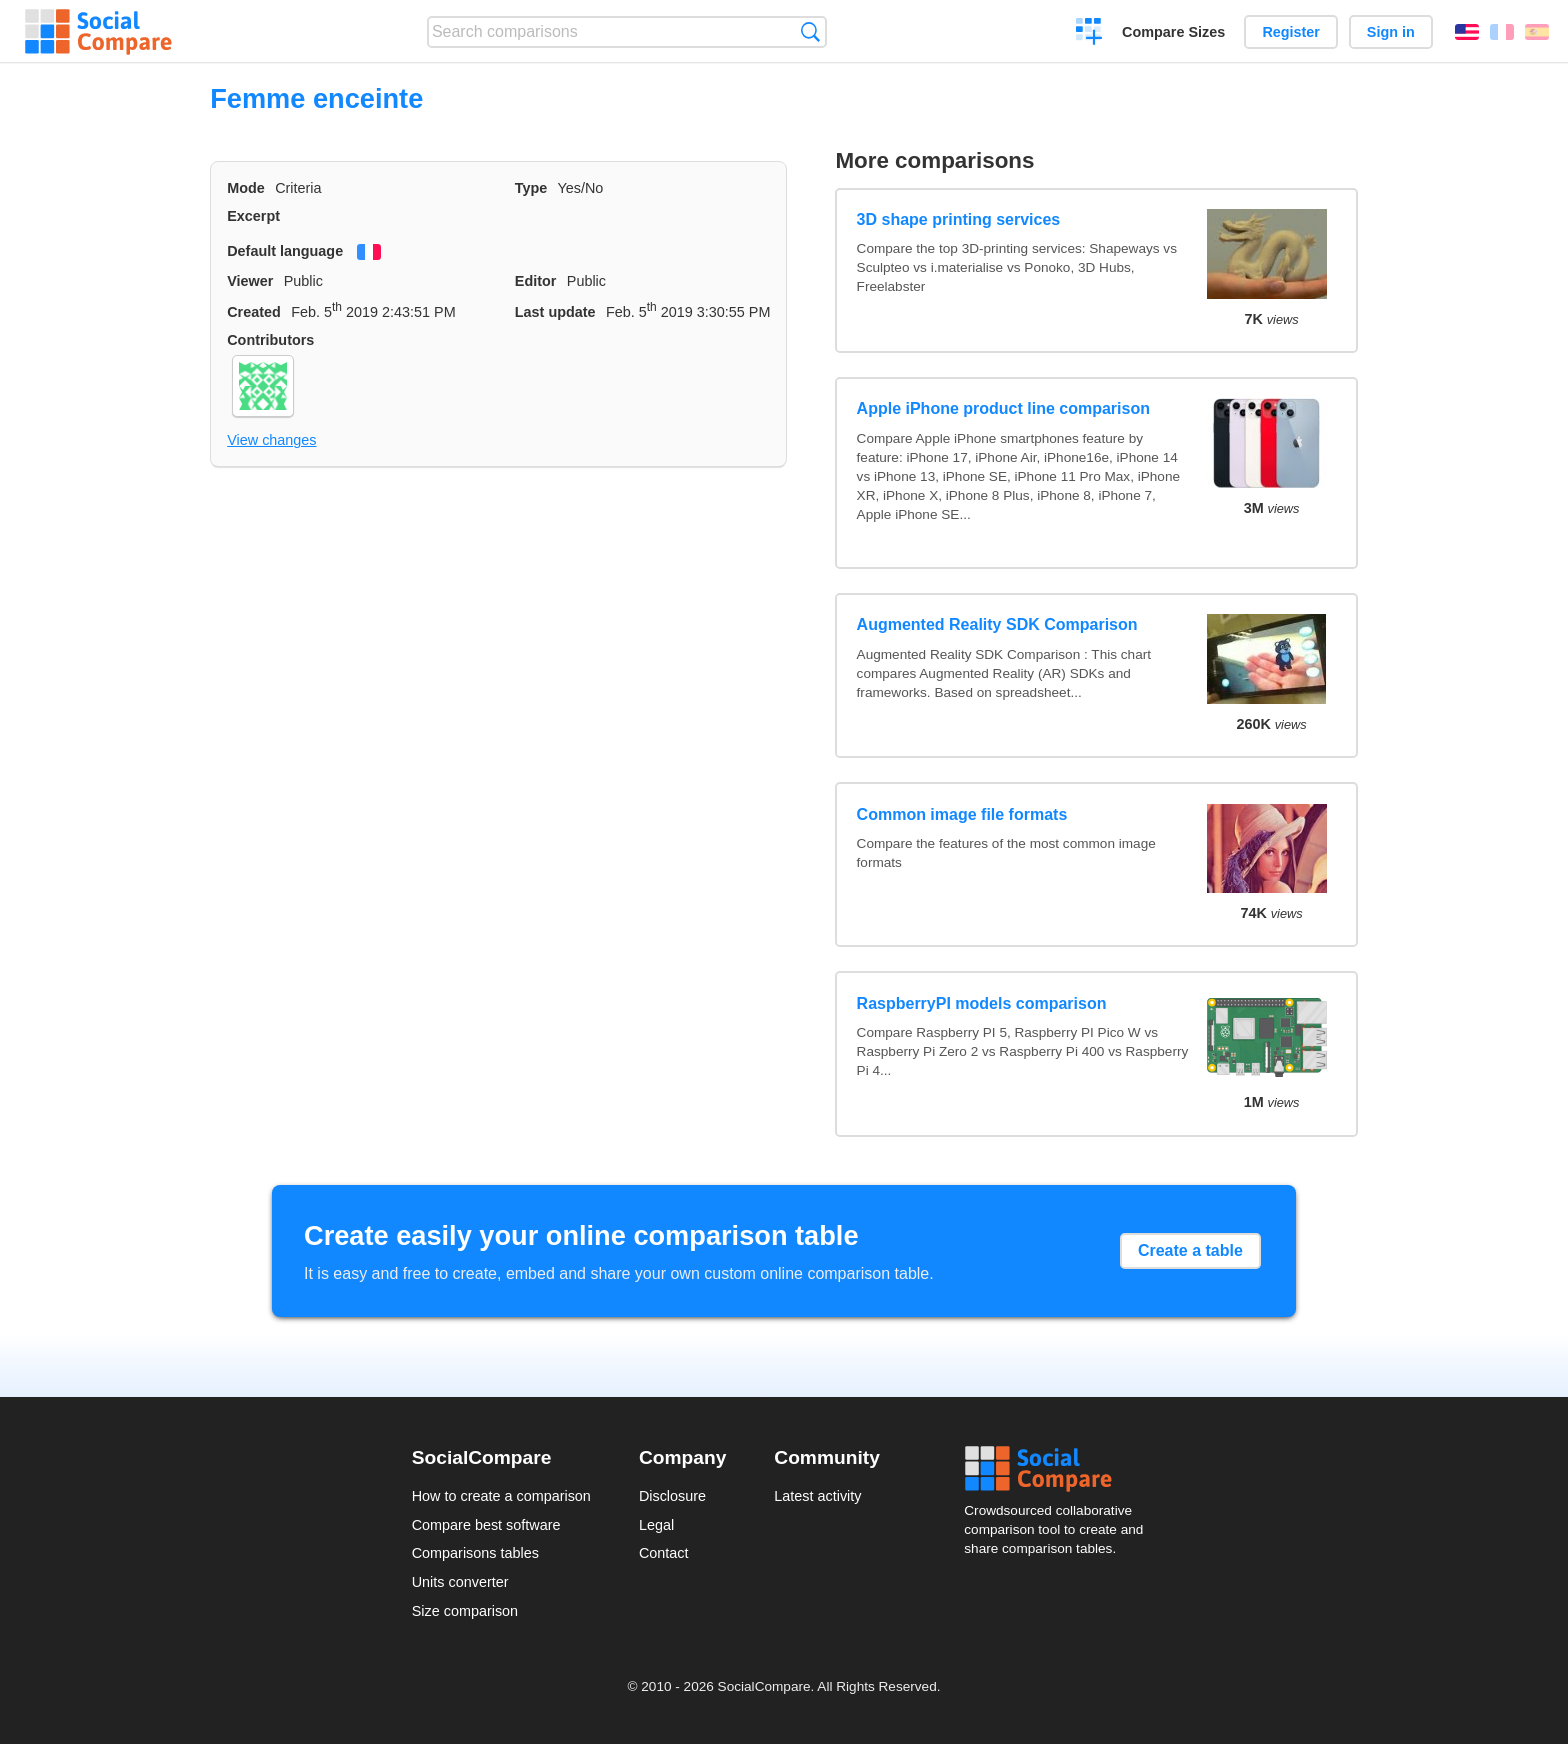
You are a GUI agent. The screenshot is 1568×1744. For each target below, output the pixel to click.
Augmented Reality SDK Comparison (997, 624)
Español (1537, 32)
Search (810, 31)
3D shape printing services (959, 219)
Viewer (250, 281)
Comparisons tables (475, 1553)
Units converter (460, 1582)
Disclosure (672, 1496)
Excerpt (253, 216)
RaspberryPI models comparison (982, 1003)
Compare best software (486, 1525)
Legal (656, 1525)
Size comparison (465, 1611)
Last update (555, 312)
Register (1291, 32)
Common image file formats (962, 814)
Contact (664, 1553)
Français (1502, 32)
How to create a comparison (501, 1496)
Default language (285, 251)
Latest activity (817, 1496)
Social (1060, 1469)
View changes (271, 440)
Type (531, 188)
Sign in (1391, 32)
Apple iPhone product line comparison (1003, 408)
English (1467, 32)
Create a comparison (1089, 34)
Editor (536, 281)
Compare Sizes (1173, 32)
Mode (246, 188)
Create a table (1190, 1250)
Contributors (270, 340)
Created (254, 312)
